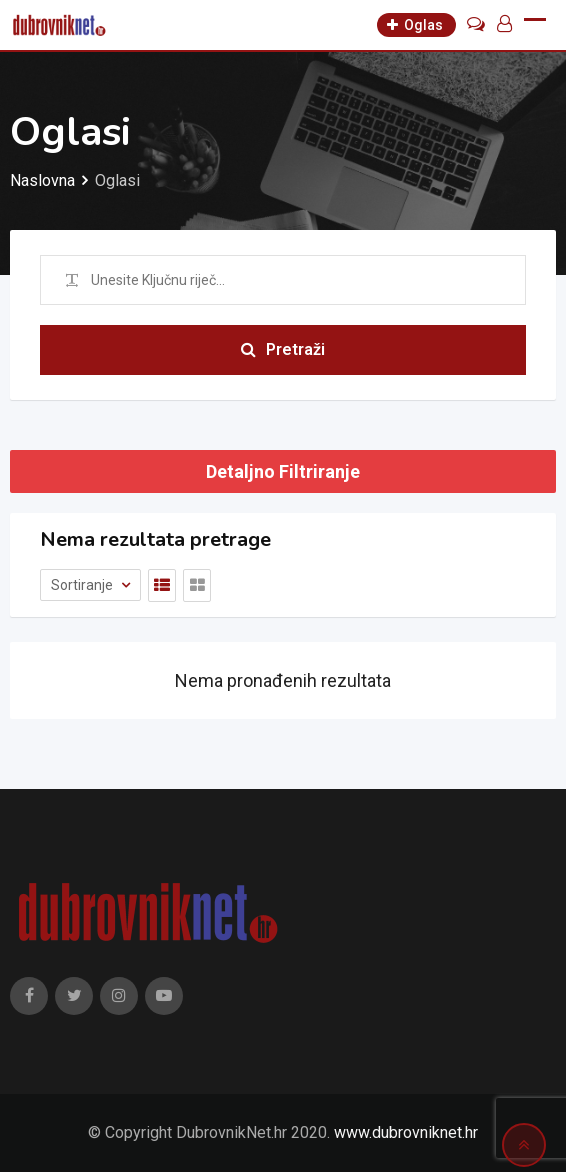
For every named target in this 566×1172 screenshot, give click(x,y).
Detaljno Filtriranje (283, 471)
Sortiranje (83, 585)
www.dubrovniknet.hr (406, 1132)
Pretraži (283, 349)
